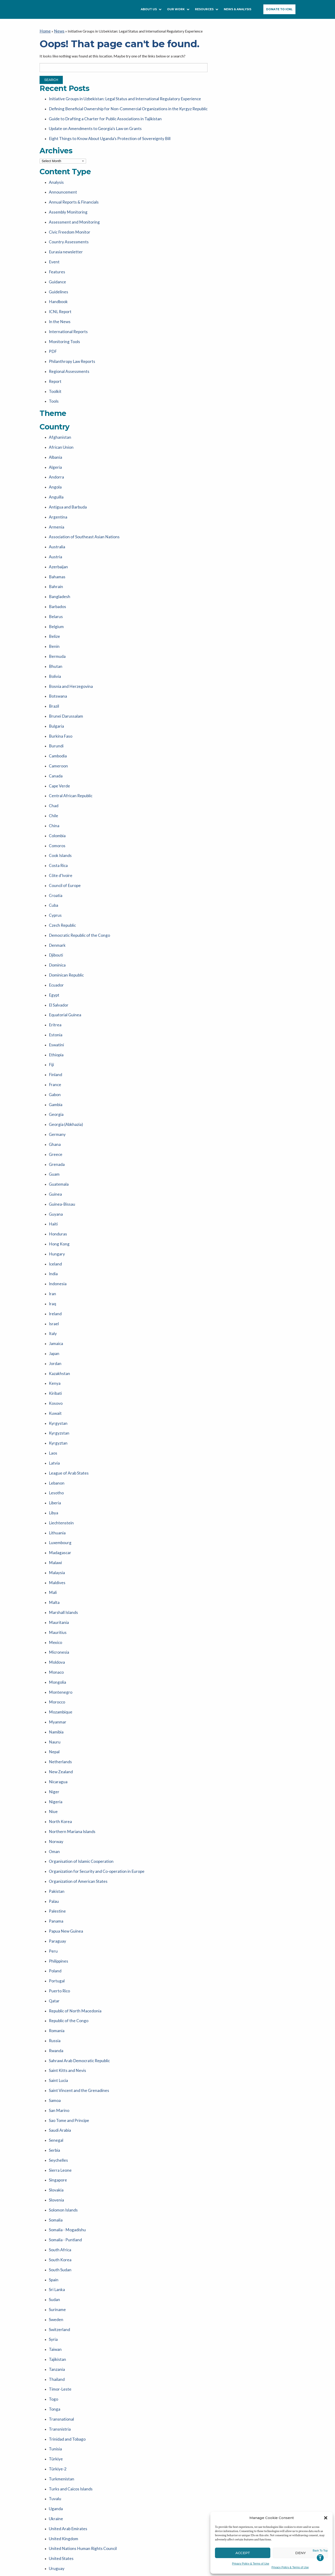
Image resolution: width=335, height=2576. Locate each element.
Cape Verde (58, 719)
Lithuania (56, 1389)
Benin (53, 594)
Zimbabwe (57, 2398)
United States (59, 2309)
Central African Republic (68, 728)
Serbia (54, 1943)
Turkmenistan (60, 2237)
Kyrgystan (57, 1291)
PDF (52, 327)
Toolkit (54, 363)
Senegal (55, 1934)
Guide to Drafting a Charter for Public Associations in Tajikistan (99, 115)
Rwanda (55, 1853)
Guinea (54, 1086)
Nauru (54, 1577)
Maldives (56, 1434)
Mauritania (58, 1469)
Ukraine (55, 2273)
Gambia (55, 1005)
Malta (54, 1452)
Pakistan (56, 1711)
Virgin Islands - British (66, 2363)
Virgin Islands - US (63, 2371)
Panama (55, 1737)
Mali (52, 1443)
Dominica (56, 880)
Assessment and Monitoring (71, 211)
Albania (55, 425)
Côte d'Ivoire (59, 800)
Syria (53, 2113)
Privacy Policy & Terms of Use (250, 2563)
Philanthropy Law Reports (69, 336)
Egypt (53, 907)
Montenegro (59, 1532)
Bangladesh (58, 550)
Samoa (54, 1898)
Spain (53, 2059)
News (57, 30)
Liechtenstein (59, 1380)
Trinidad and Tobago (65, 2202)
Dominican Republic (65, 889)
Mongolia (56, 1523)
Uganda (55, 2264)
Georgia (55, 1014)
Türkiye (55, 2220)
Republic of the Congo (66, 1827)
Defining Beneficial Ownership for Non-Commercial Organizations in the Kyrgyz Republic (120, 106)
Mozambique (59, 1550)
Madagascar (59, 1407)
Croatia (55, 818)
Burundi (55, 684)
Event (53, 247)
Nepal (54, 1586)
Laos (52, 1318)
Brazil (53, 648)
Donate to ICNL (279, 9)
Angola (54, 451)
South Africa (59, 2032)
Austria (54, 514)
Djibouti (55, 871)
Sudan (53, 2077)
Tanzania (56, 2139)
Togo (53, 2166)
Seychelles (57, 1952)
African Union (60, 416)
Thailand (56, 2148)
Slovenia (55, 1987)
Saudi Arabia (59, 1925)
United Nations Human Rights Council (79, 2300)
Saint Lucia (57, 1880)
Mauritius (56, 1478)
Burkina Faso (59, 675)
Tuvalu (54, 2255)
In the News (58, 300)
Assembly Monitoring (66, 202)
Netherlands (59, 1594)
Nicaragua (57, 1612)
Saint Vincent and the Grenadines (75, 1889)
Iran (52, 1175)
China (53, 755)
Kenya (54, 1255)
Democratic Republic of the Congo (76, 853)
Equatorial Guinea (63, 925)
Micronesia (58, 1496)
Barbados (57, 559)
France (54, 987)
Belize (54, 585)
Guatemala (57, 1076)
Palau (53, 1719)
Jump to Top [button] (320, 2555)
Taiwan (54, 2121)
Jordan (54, 1237)
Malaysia (56, 1425)
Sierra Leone (58, 1961)
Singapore (57, 1969)
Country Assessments (66, 229)
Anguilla (55, 460)
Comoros (56, 773)
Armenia (55, 487)
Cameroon (57, 701)
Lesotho (55, 1353)
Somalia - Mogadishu (65, 2014)
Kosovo (55, 1273)
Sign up (57, 2461)
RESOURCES (206, 9)
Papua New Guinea (64, 1746)
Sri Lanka (56, 2068)
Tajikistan (56, 2130)
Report (54, 354)
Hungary (56, 1139)
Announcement (61, 184)
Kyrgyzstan (58, 1300)
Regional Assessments (66, 345)
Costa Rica (57, 791)
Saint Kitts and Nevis (65, 1871)
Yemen (54, 2380)
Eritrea (54, 934)
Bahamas (56, 532)
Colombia (57, 764)
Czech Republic (61, 844)
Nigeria (55, 1630)
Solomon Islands (62, 1996)
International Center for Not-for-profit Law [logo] (65, 2538)
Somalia (55, 2005)
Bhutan (54, 612)
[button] (325, 2518)
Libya (53, 1371)
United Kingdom (62, 2291)
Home (45, 30)
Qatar (53, 1809)
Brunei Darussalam (64, 657)
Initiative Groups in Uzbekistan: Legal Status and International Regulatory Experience (116, 97)
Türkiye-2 (57, 2229)
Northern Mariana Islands (69, 1657)
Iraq (52, 1184)
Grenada (56, 1059)
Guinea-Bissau (60, 1094)
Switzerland (58, 2103)
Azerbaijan (57, 523)
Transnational (60, 2184)
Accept (242, 2553)
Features (56, 256)
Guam (53, 1068)
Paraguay (56, 1755)
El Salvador (58, 916)
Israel (53, 1202)
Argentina (57, 478)
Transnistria (58, 2193)
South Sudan (58, 2050)
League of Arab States (66, 1336)
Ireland (54, 1193)
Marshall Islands (62, 1461)
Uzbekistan (58, 2327)
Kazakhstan (58, 1246)
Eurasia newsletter (63, 238)
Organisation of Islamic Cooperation (78, 1684)
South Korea (58, 2041)
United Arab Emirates (66, 2282)
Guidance (56, 265)
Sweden (55, 2095)
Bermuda (56, 603)
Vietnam (55, 2354)
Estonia (55, 942)
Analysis (55, 175)
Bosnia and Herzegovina (68, 630)
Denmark (56, 862)
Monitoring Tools (63, 318)
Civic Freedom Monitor (67, 220)
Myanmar (56, 1559)
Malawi (55, 1416)
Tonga (54, 2175)
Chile (53, 746)
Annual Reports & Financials (71, 193)
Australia (56, 505)
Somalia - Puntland (63, 2023)
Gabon (54, 996)
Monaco (55, 1514)
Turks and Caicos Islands (68, 2246)
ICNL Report (59, 291)
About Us (151, 9)
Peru (52, 1764)
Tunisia (54, 2211)
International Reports (66, 309)
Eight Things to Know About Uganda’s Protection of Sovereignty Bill (103, 133)
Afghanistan (58, 407)
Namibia (56, 1568)
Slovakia (55, 1979)
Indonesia (56, 1166)
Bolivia (54, 621)
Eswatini (55, 952)
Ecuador (55, 898)
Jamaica (55, 1220)
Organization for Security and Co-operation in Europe (91, 1693)
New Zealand (59, 1603)
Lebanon (56, 1344)
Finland (54, 978)
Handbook (57, 283)
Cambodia (57, 692)
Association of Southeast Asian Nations (80, 496)
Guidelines (57, 273)
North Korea (59, 1648)
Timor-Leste (59, 2157)
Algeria (54, 434)
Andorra (55, 443)
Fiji (51, 969)
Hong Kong (58, 1130)
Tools (53, 372)
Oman (54, 1675)
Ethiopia (55, 960)
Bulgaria (55, 666)
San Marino (58, 1907)
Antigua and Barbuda (66, 469)
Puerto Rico (58, 1800)
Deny (300, 2553)
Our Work (178, 9)
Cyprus (54, 835)
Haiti (53, 1112)
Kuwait (54, 1282)
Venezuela (57, 2345)
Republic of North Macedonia (73, 1818)
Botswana (57, 639)
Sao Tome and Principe (67, 1916)
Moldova (56, 1505)
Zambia (55, 2389)
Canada (55, 710)
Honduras (57, 1121)
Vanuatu (55, 2336)
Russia (54, 1845)
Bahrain (55, 541)
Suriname (56, 2086)
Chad (53, 737)
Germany (56, 1032)
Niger (53, 1621)
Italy (52, 1210)
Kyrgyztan (57, 1309)
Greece (54, 1050)
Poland (54, 1782)
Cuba (53, 826)
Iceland (54, 1148)
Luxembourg (59, 1398)
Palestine (56, 1728)
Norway (55, 1666)
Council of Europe (63, 809)
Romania (56, 1835)
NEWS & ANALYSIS (237, 9)
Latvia (54, 1327)
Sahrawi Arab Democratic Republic (77, 1862)
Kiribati (55, 1264)
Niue (53, 1639)
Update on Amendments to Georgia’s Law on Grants (90, 124)
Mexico (55, 1487)
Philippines (57, 1773)
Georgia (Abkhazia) (64, 1023)
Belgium (55, 576)
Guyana (55, 1103)
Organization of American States (75, 1702)
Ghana (54, 1041)
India (53, 1157)
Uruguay (56, 2318)
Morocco (56, 1541)
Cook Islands (59, 782)
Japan (53, 1228)
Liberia (54, 1362)
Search (258, 9)
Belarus (55, 567)
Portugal (56, 1791)
